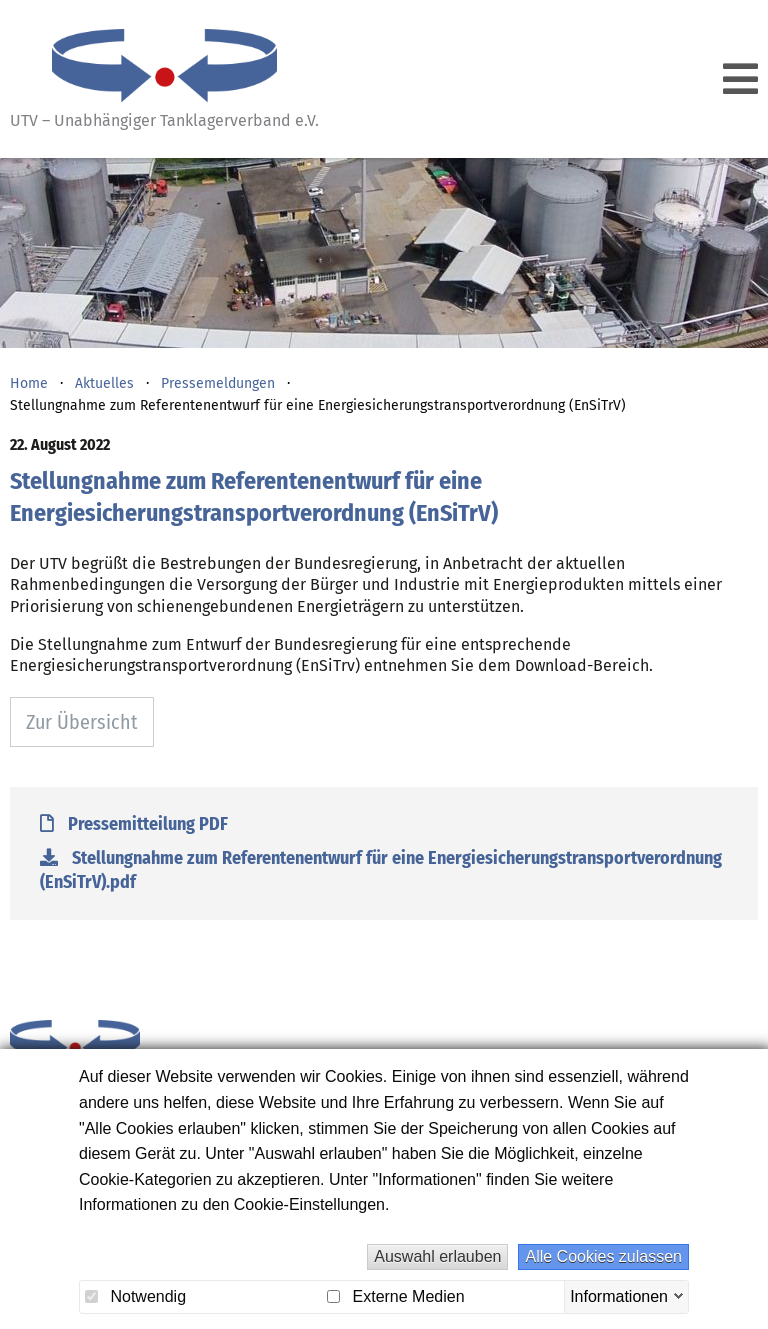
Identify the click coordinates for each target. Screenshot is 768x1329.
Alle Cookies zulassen (603, 1256)
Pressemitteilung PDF (134, 824)
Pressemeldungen (218, 383)
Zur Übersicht (82, 722)
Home (29, 383)
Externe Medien (396, 1296)
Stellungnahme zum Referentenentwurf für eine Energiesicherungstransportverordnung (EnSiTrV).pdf (381, 870)
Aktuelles (104, 383)
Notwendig (135, 1296)
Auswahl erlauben (437, 1256)
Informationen (619, 1295)
